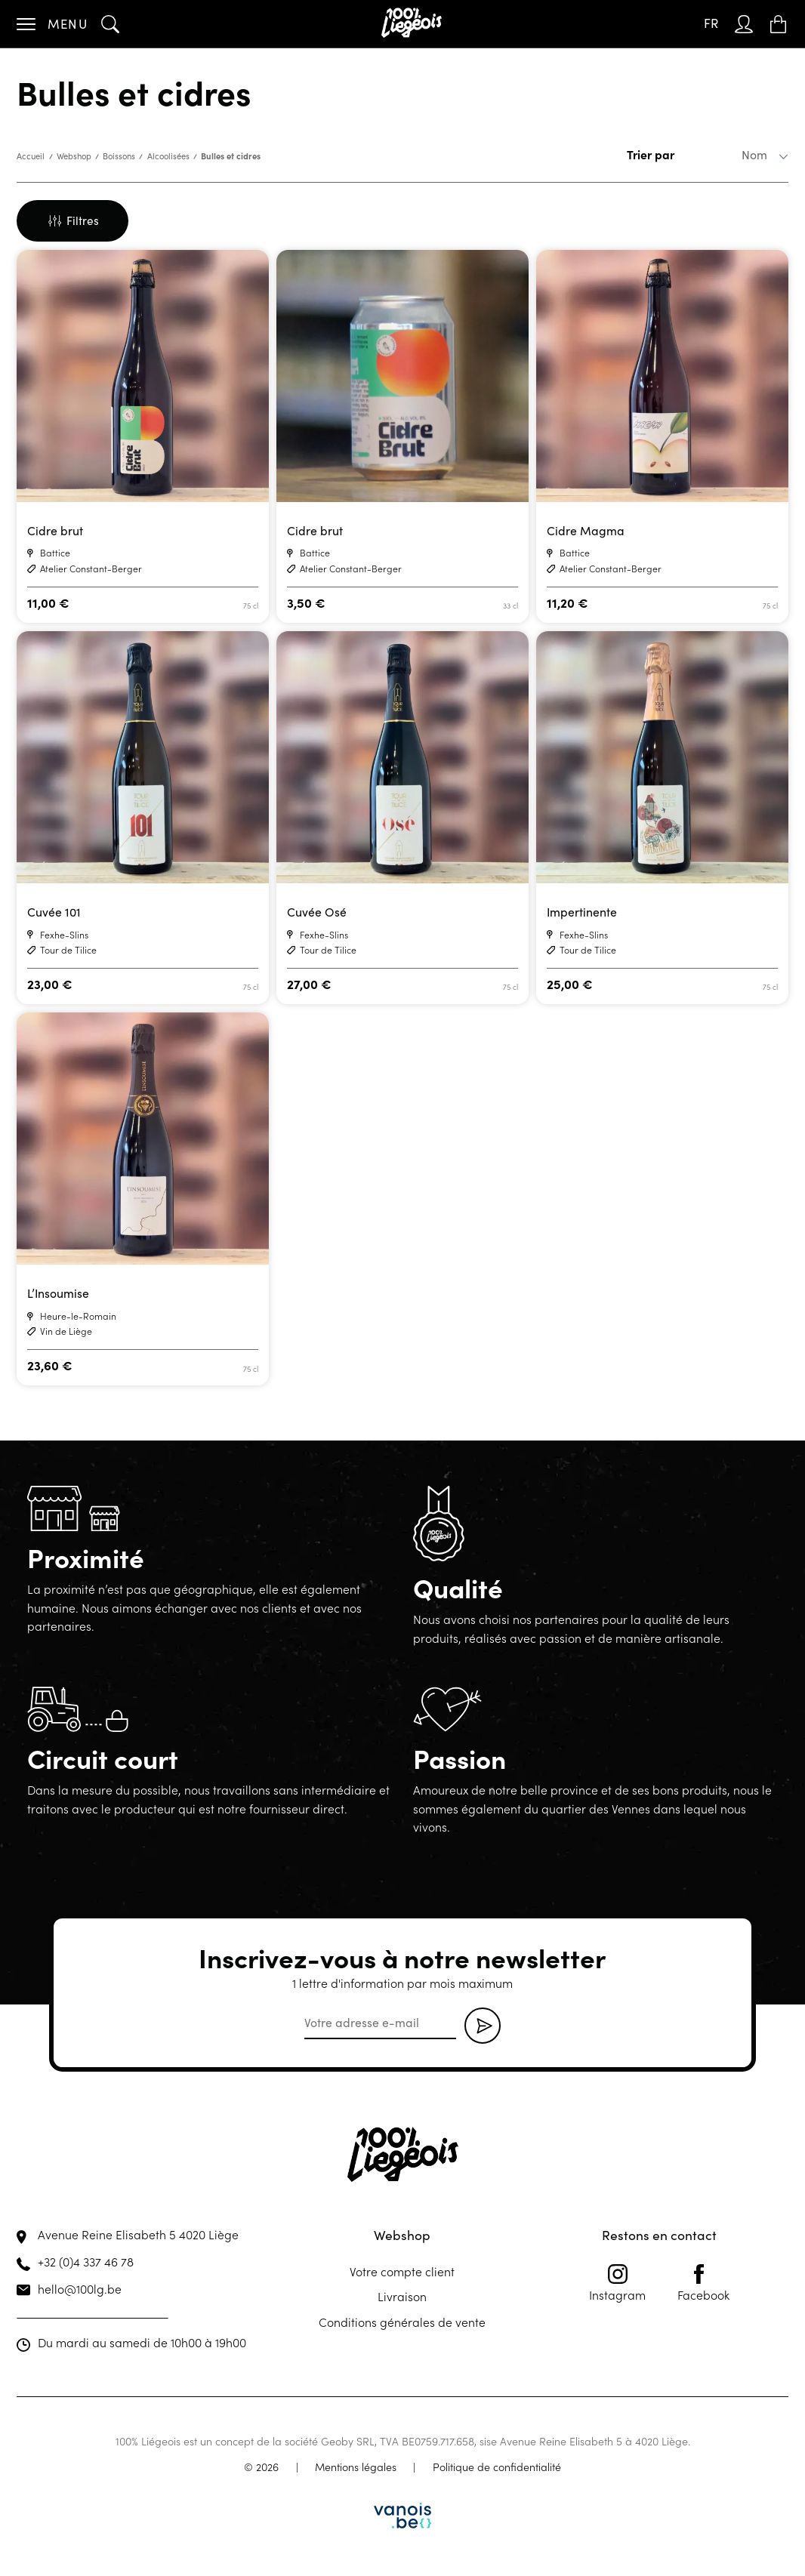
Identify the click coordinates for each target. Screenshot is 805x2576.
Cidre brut (55, 530)
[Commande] (731, 155)
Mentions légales (355, 2466)
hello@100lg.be (80, 2288)
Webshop (74, 156)
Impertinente (582, 911)
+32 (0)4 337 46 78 (86, 2261)
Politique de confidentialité (497, 2466)
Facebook (703, 2283)
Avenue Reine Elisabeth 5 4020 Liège (138, 2234)
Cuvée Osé (317, 911)
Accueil (31, 156)
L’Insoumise (58, 1293)
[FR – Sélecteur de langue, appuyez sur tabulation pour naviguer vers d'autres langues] (711, 23)
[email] (380, 2023)
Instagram (617, 2283)
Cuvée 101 (54, 911)
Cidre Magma (586, 530)
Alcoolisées (168, 156)
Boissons (119, 156)
